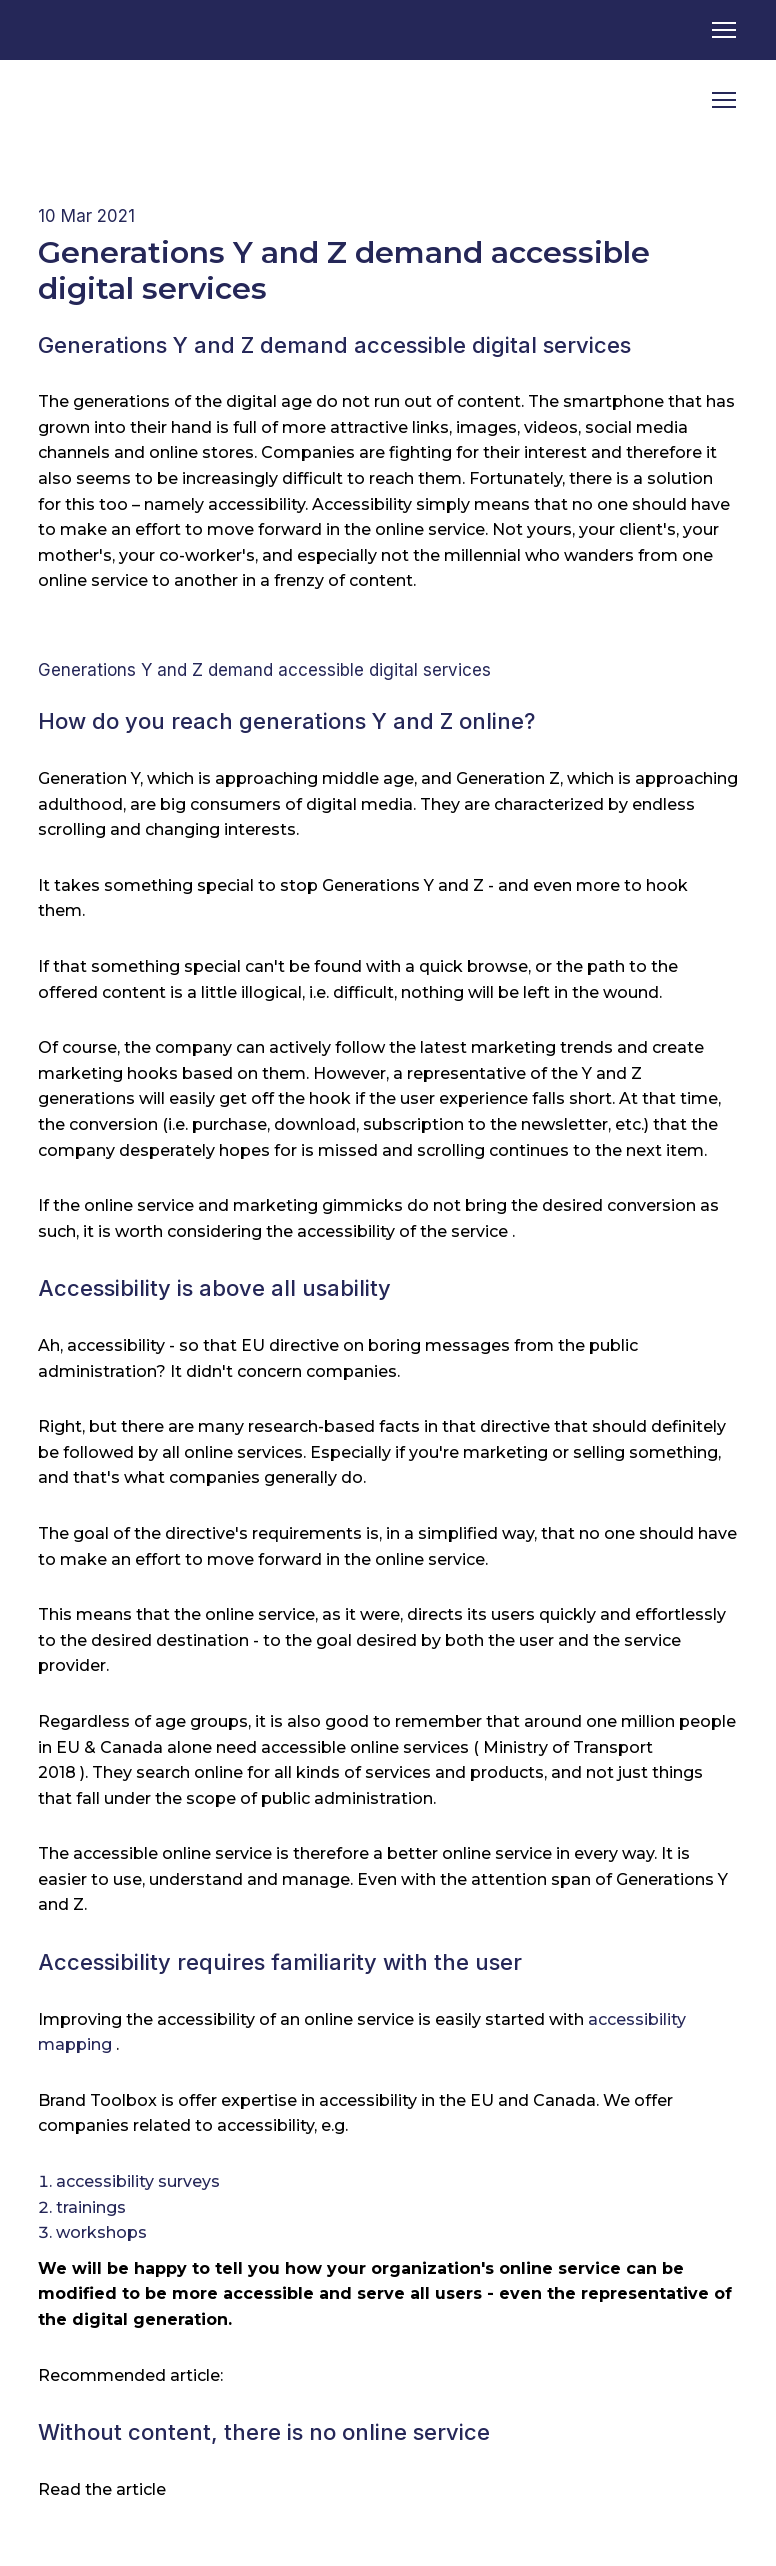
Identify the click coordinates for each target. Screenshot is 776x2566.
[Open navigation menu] (724, 30)
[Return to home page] (114, 100)
